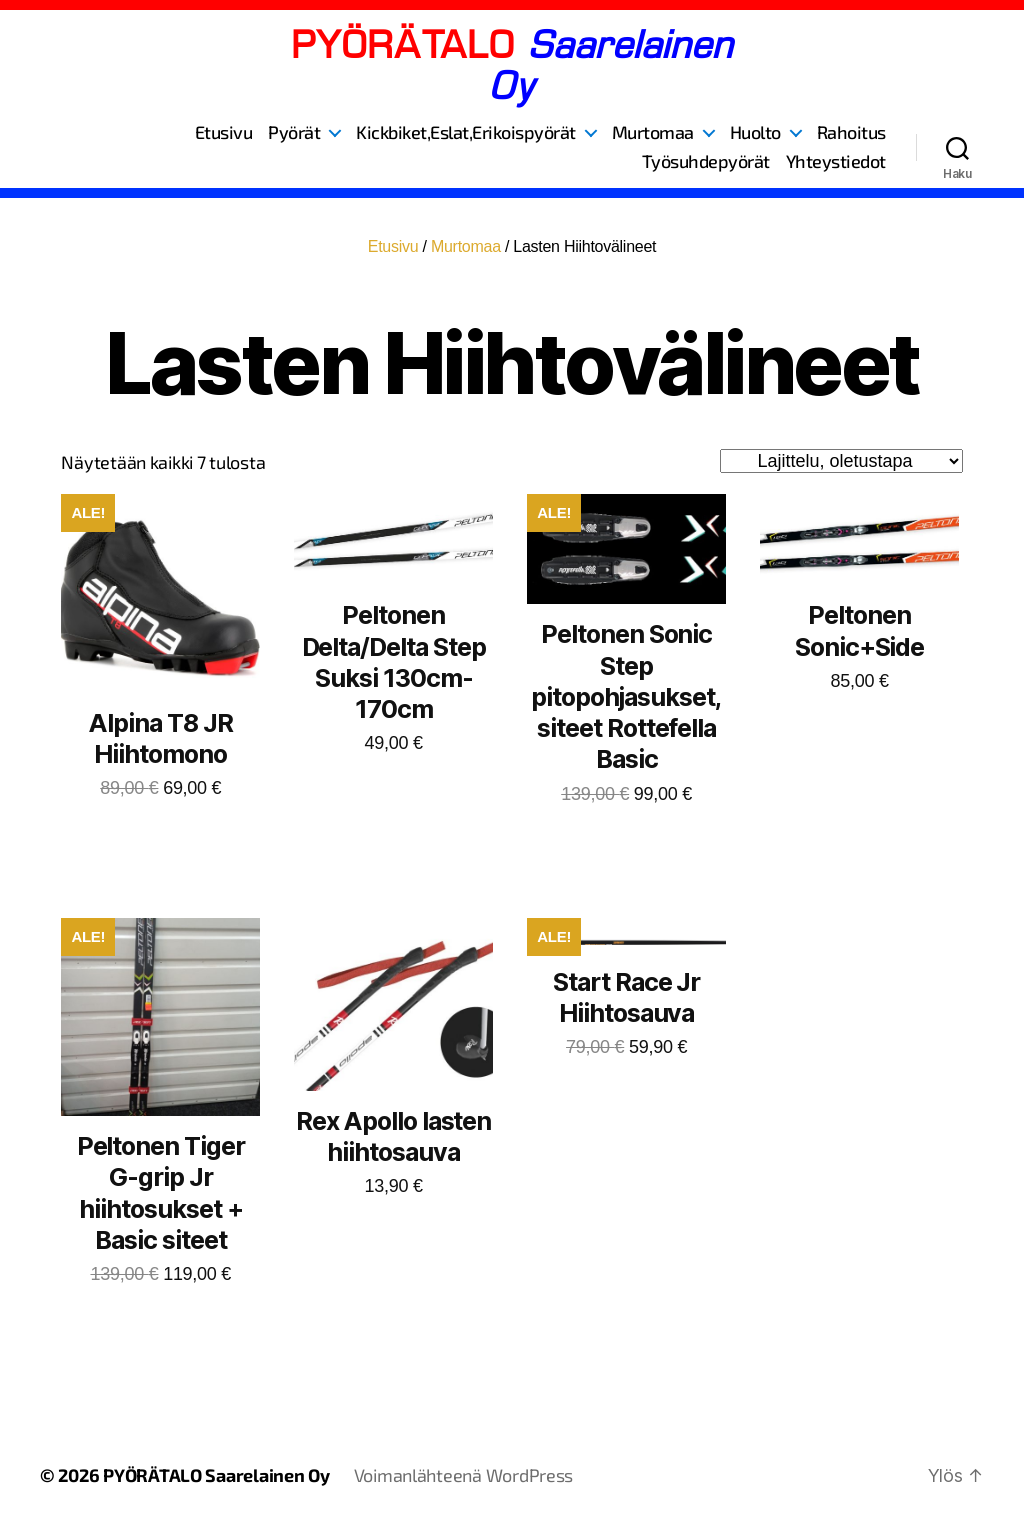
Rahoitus (851, 132)
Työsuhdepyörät (706, 161)
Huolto (755, 132)
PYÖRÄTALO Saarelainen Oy (216, 1475)
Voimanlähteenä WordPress (464, 1475)
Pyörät (294, 132)
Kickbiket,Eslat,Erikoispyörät (466, 132)
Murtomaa (653, 132)
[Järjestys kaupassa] (841, 461)
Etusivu (224, 132)
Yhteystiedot (836, 161)
